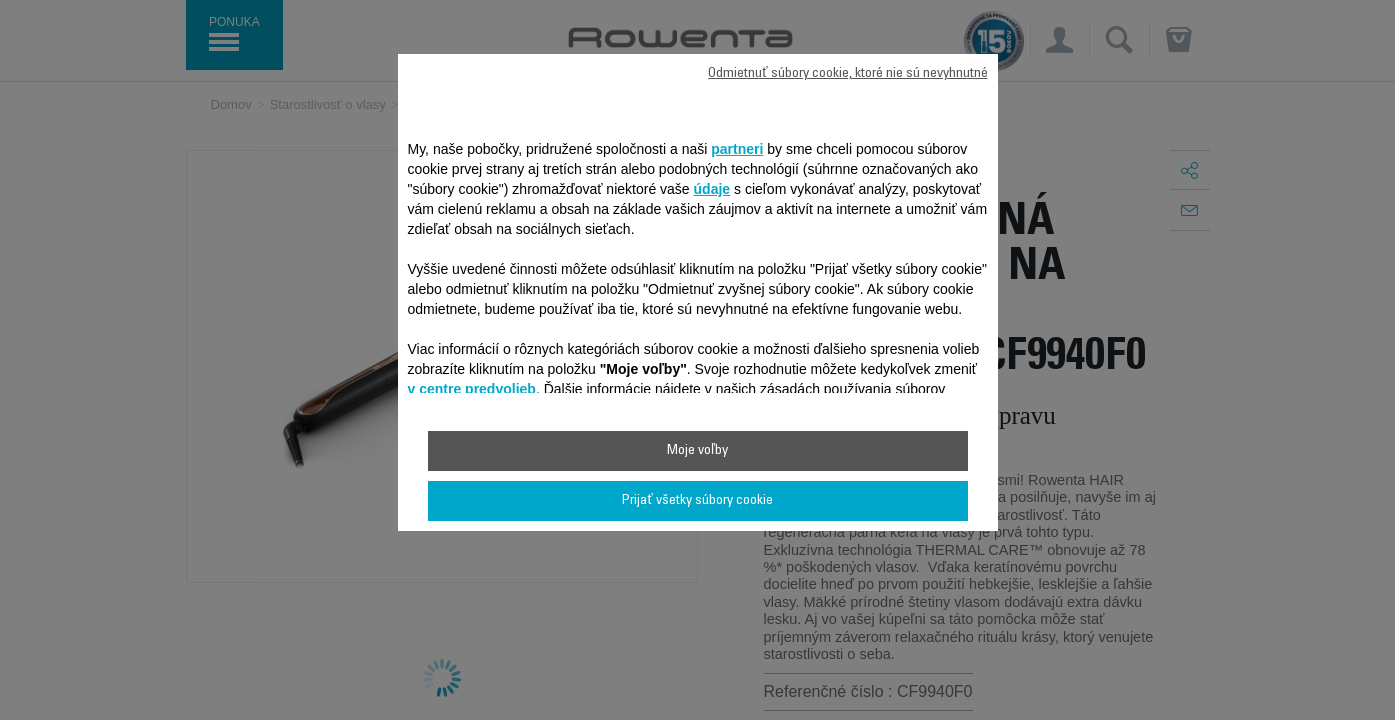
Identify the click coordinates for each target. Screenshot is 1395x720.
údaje (712, 189)
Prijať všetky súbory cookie (697, 501)
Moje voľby (697, 451)
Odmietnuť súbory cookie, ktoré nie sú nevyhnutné (847, 74)
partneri (737, 149)
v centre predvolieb (472, 389)
